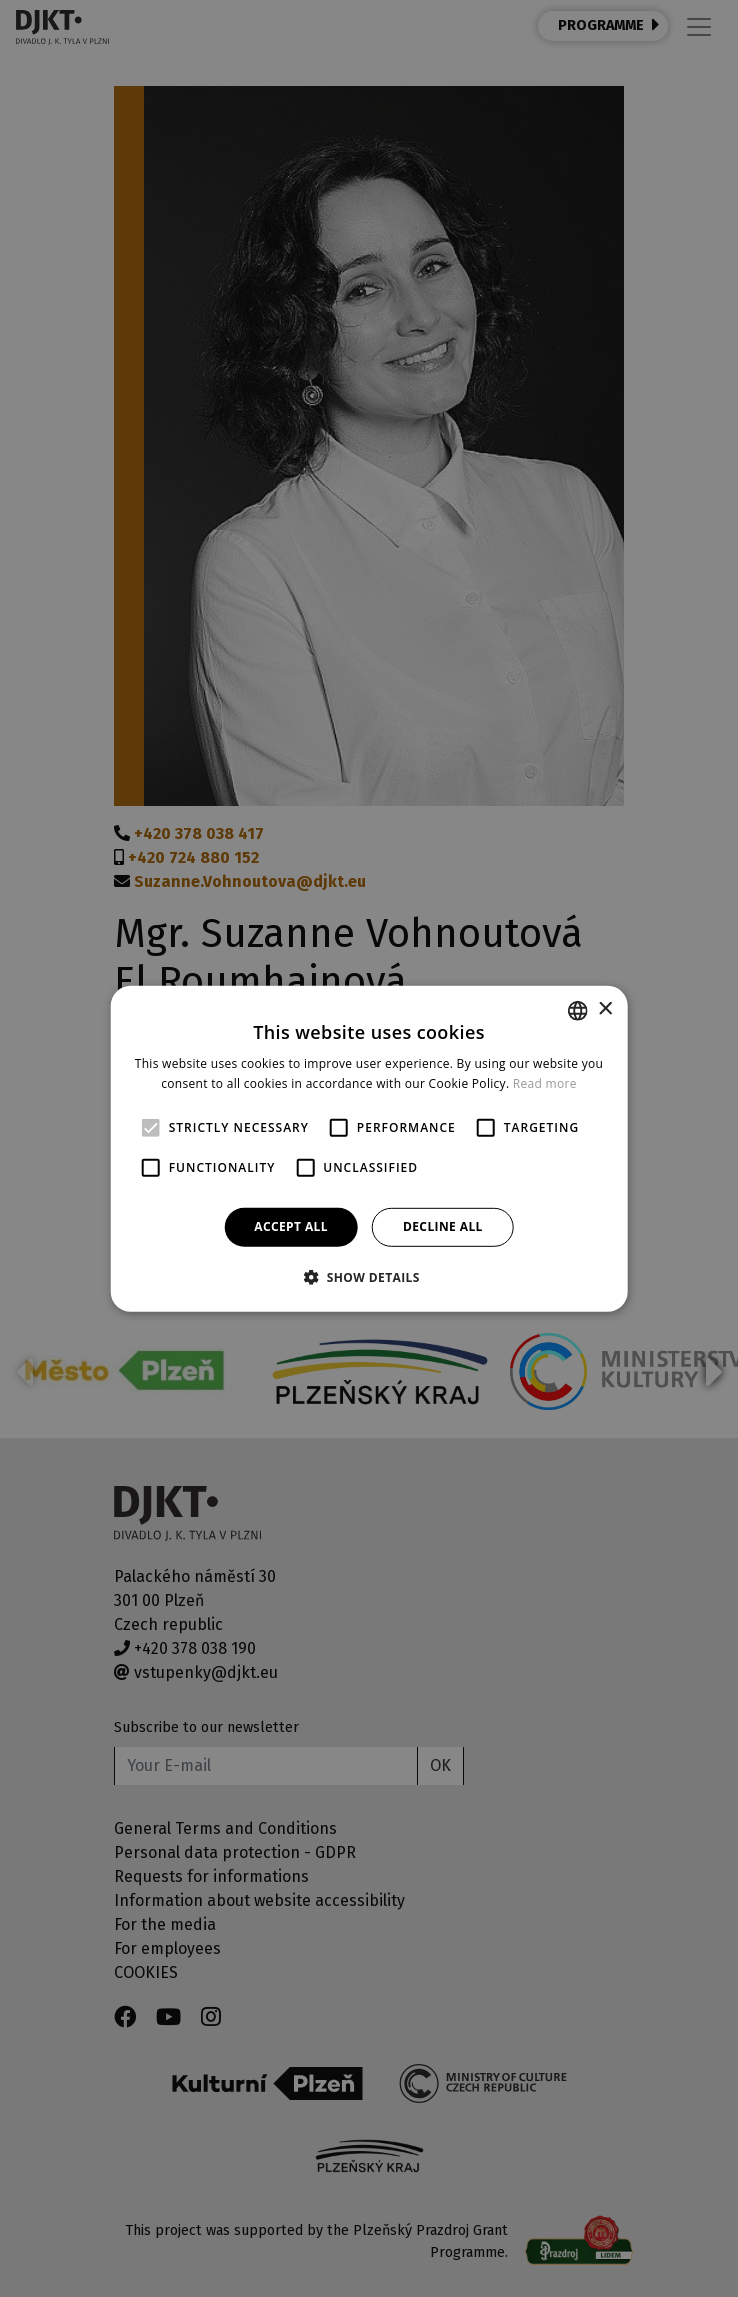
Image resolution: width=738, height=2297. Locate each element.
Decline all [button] (443, 1226)
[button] (369, 1277)
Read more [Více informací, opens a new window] (545, 1083)
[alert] (369, 1148)
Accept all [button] (291, 1226)
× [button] (604, 1009)
